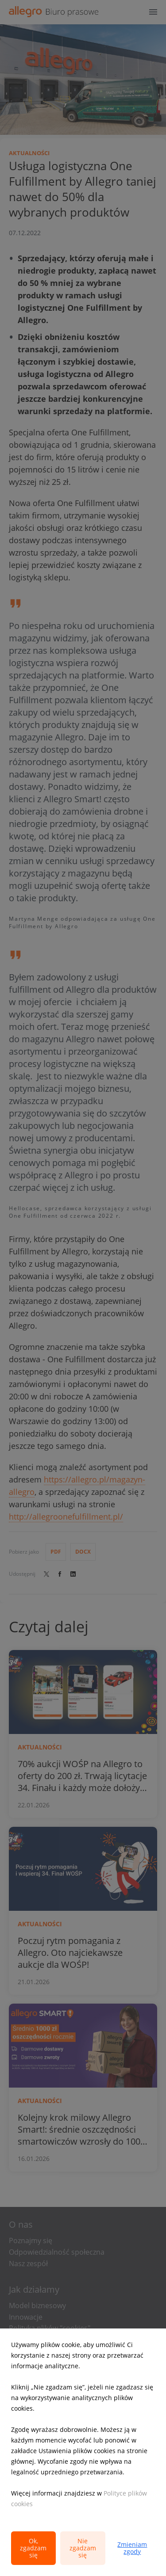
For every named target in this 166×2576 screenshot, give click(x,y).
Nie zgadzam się (82, 2548)
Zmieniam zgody (132, 2548)
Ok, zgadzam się (33, 2548)
